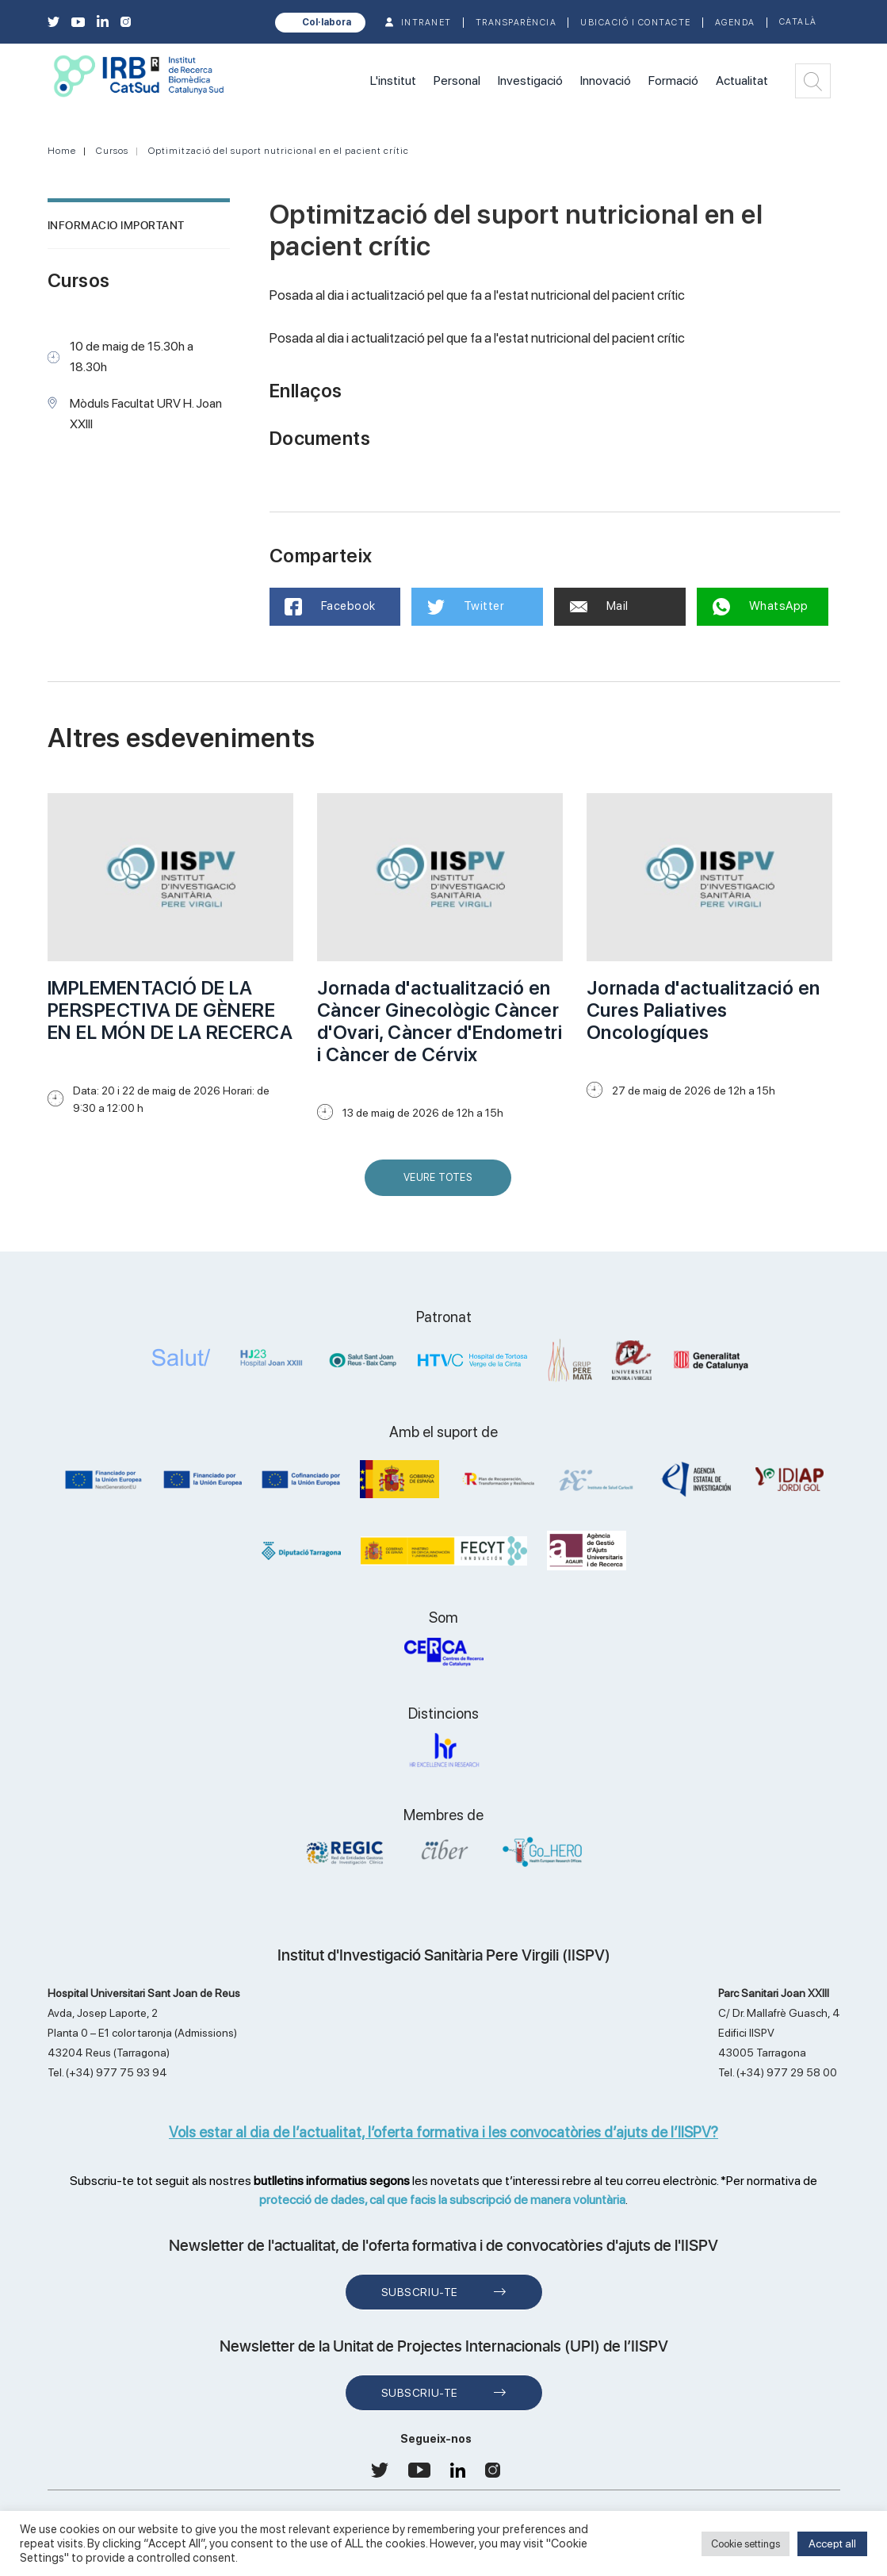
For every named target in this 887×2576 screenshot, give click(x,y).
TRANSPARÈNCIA (516, 22)
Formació (673, 80)
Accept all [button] (832, 2543)
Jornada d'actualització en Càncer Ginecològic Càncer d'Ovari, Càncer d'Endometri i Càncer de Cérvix (440, 1021)
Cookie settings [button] (745, 2544)
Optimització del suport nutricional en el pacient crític (278, 150)
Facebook (331, 606)
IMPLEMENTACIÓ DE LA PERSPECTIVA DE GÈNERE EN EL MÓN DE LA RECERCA (170, 1010)
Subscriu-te (419, 2292)
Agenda (735, 22)
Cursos (112, 150)
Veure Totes (441, 1183)
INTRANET (426, 22)
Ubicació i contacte (635, 22)
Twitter (465, 607)
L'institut (393, 80)
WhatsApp (761, 606)
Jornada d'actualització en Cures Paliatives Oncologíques (703, 1010)
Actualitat (742, 80)
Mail (599, 606)
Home (62, 150)
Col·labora (326, 22)
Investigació (530, 80)
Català (798, 22)
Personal (457, 80)
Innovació (605, 80)
